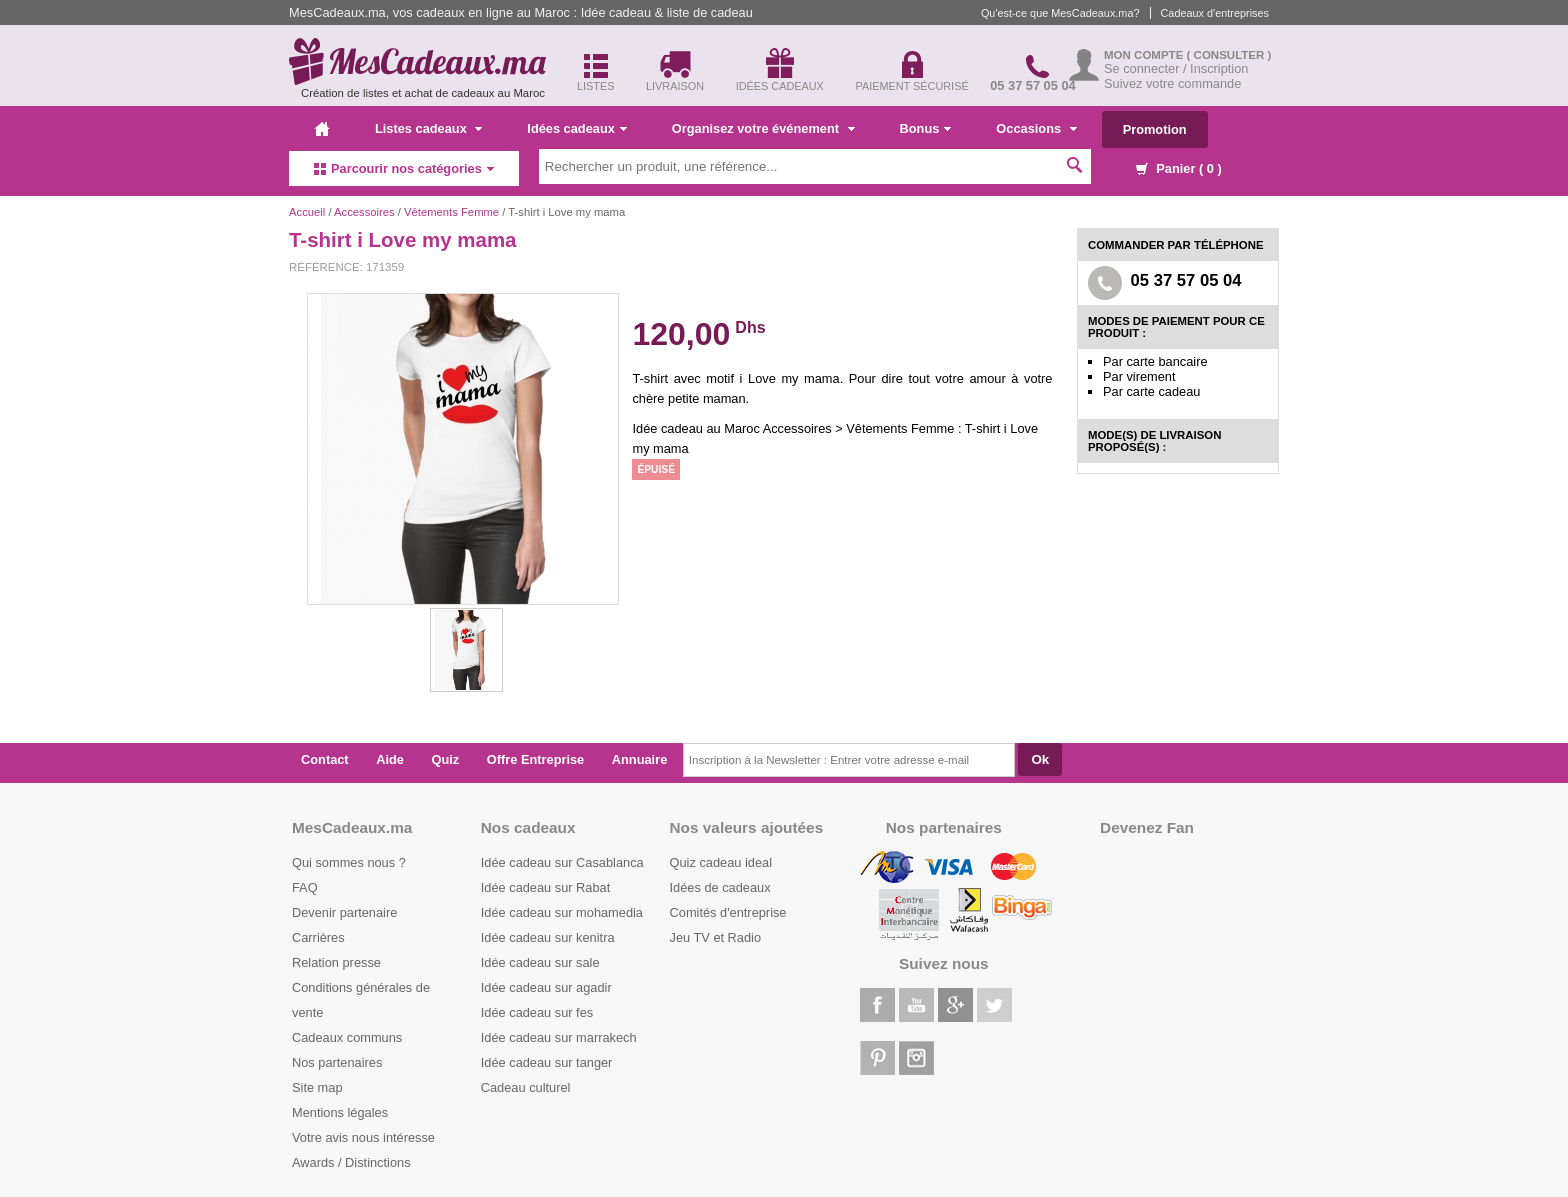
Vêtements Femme (451, 212)
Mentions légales (340, 1112)
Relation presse (336, 962)
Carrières (318, 937)
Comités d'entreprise (728, 912)
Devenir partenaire (344, 912)
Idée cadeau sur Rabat (545, 887)
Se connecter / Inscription (1176, 68)
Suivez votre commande (1172, 83)
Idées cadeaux (577, 128)
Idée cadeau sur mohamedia (562, 912)
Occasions (1036, 128)
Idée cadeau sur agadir (546, 987)
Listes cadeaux (428, 128)
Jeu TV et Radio (716, 937)
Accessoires (364, 212)
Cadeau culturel (526, 1087)
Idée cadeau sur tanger (547, 1062)
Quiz (446, 759)
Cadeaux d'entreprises (1215, 13)
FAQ (305, 887)
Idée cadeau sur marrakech (559, 1037)
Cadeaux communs (347, 1037)
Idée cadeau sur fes (537, 1012)
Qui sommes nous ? (349, 862)
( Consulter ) (1229, 55)
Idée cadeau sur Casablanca (562, 862)
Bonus (926, 128)
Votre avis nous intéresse (363, 1137)
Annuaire (639, 759)
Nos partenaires (337, 1062)
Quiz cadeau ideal (721, 862)
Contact (325, 759)
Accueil (307, 212)
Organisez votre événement (763, 128)
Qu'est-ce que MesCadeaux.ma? (1060, 13)
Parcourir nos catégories (404, 168)
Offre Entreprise (535, 759)
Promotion (1155, 129)
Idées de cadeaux (720, 887)
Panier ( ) (1179, 168)
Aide (390, 759)
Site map (317, 1087)
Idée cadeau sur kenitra (548, 937)
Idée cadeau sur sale (540, 962)
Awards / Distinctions (351, 1162)
